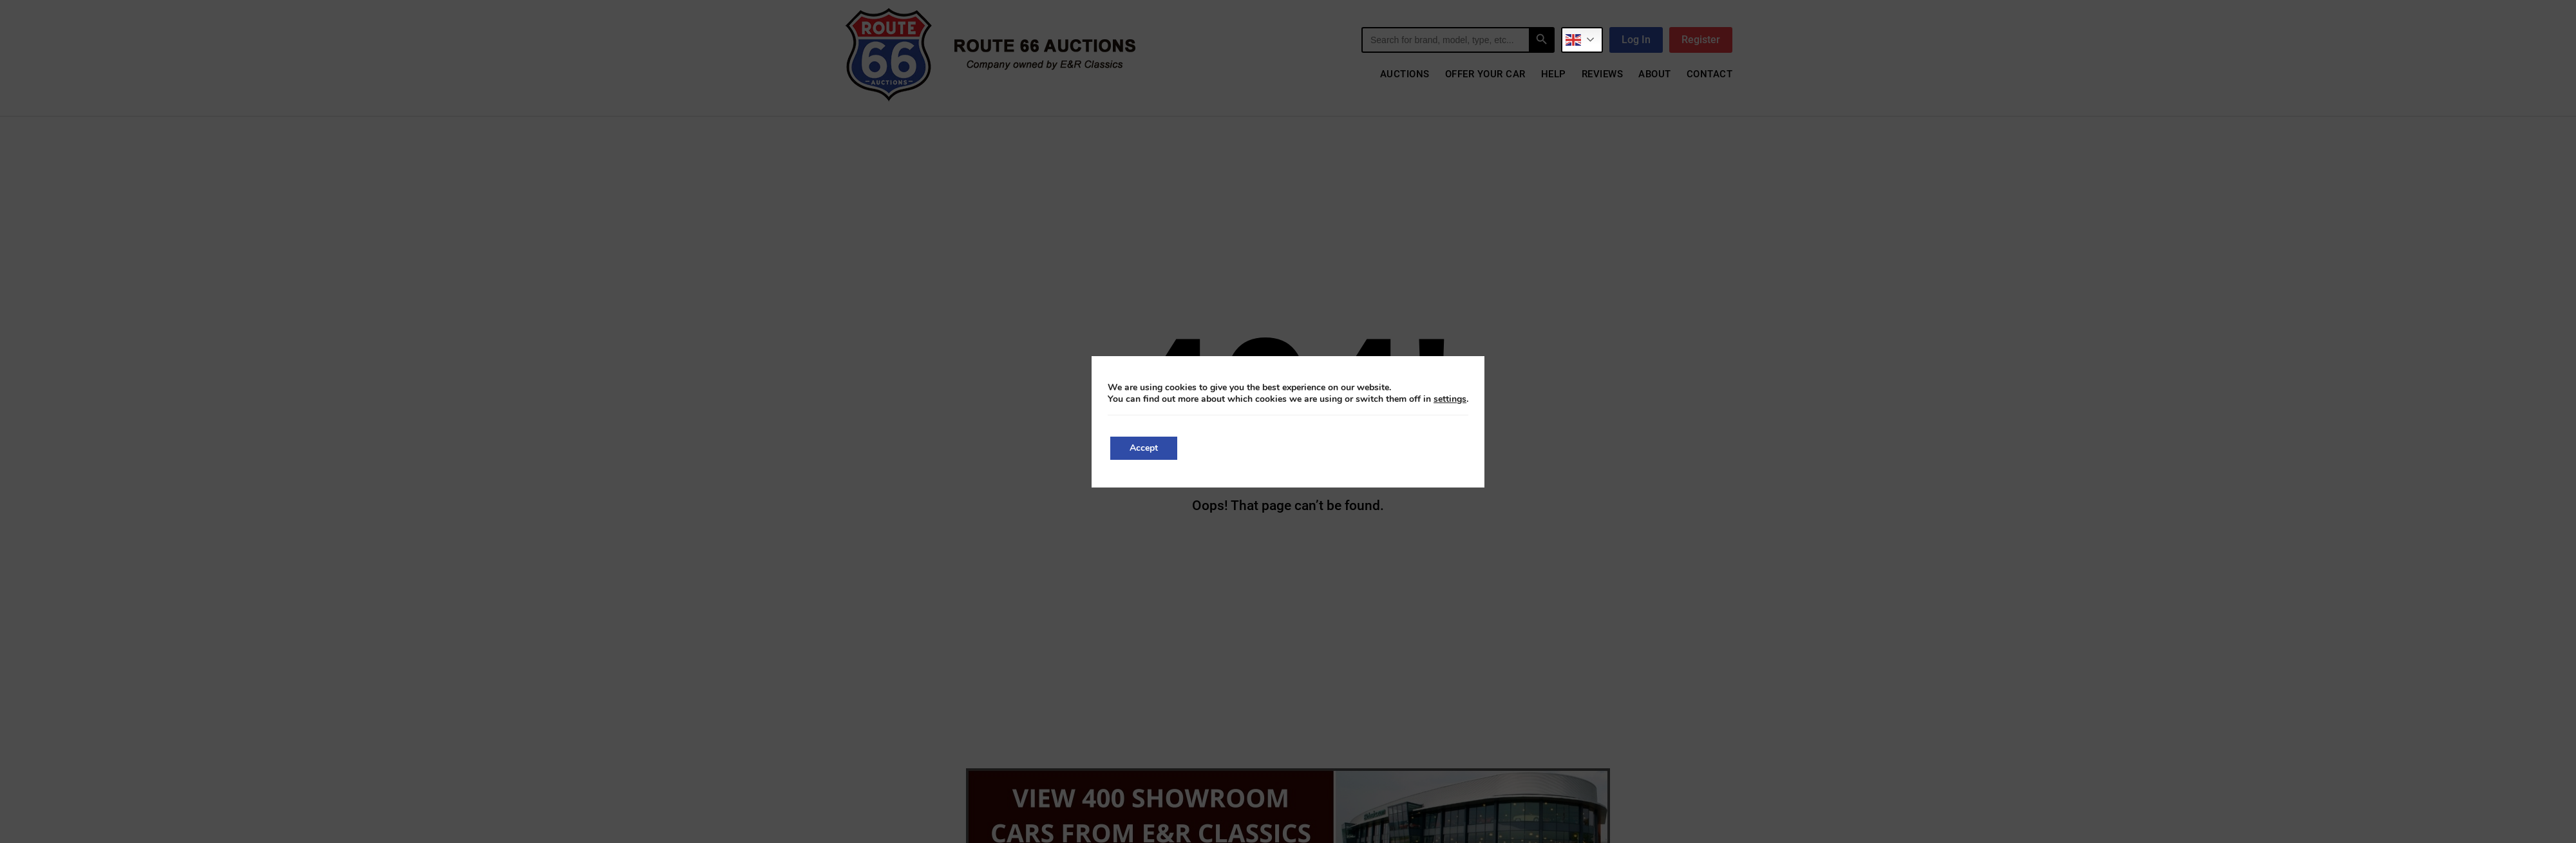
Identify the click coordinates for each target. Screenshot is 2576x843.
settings (1450, 399)
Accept (1144, 448)
